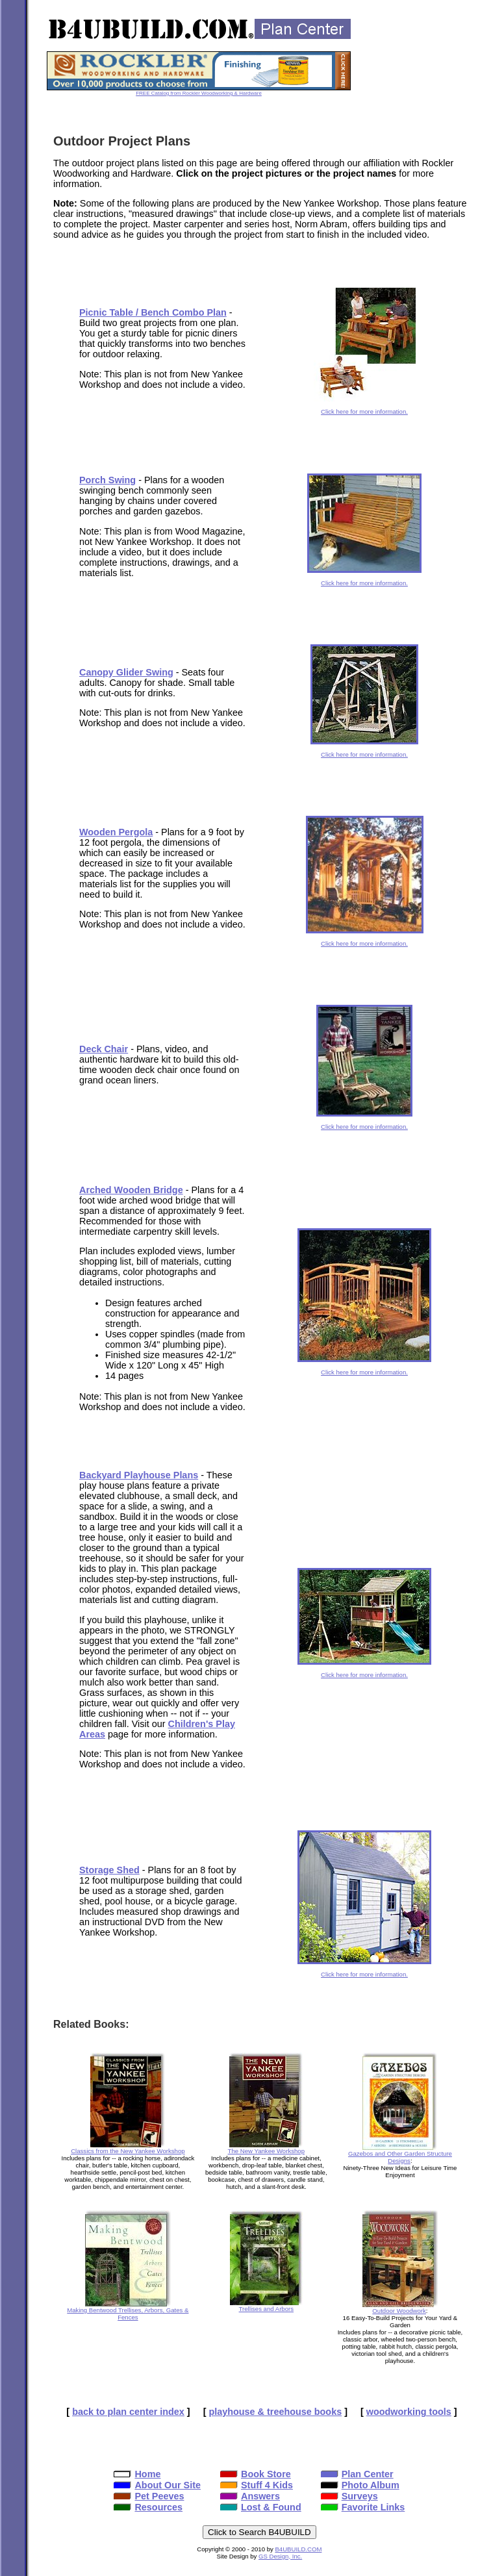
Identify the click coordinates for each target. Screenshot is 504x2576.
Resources (148, 2507)
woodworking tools (408, 2411)
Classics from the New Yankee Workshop (127, 2147)
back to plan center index (128, 2411)
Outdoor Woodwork (400, 2307)
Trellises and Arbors (266, 2305)
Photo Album (360, 2485)
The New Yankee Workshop (266, 2147)
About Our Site (157, 2485)
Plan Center (357, 2474)
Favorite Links (363, 2507)
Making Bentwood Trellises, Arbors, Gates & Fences (127, 2311)
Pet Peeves (149, 2496)
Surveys (349, 2496)
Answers (250, 2496)
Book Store (255, 2474)
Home (137, 2474)
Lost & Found (260, 2507)
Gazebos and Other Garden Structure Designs (400, 2154)
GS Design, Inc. (280, 2556)
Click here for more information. (365, 408)
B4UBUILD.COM (298, 2549)
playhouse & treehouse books (275, 2411)
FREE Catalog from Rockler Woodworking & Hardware (199, 93)
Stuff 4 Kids (256, 2485)
